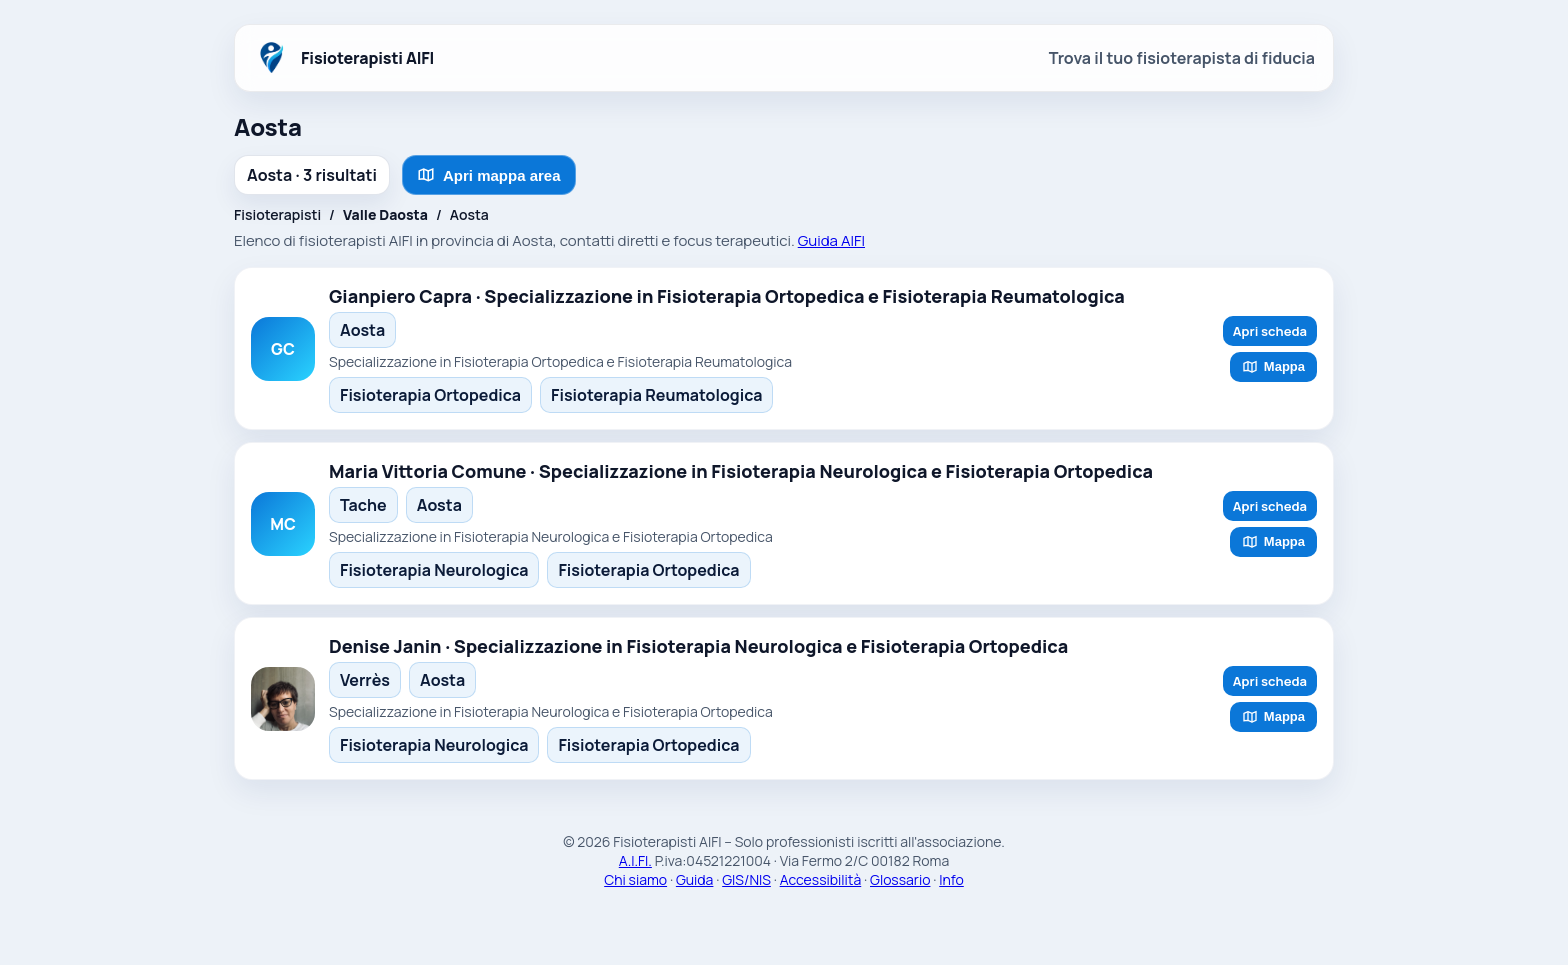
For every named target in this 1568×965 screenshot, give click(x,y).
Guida (695, 879)
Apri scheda (1270, 331)
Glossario (900, 879)
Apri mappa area (489, 175)
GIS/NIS (746, 879)
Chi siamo (635, 879)
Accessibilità (821, 879)
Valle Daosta (385, 214)
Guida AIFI (831, 240)
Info (951, 879)
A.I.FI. (635, 860)
